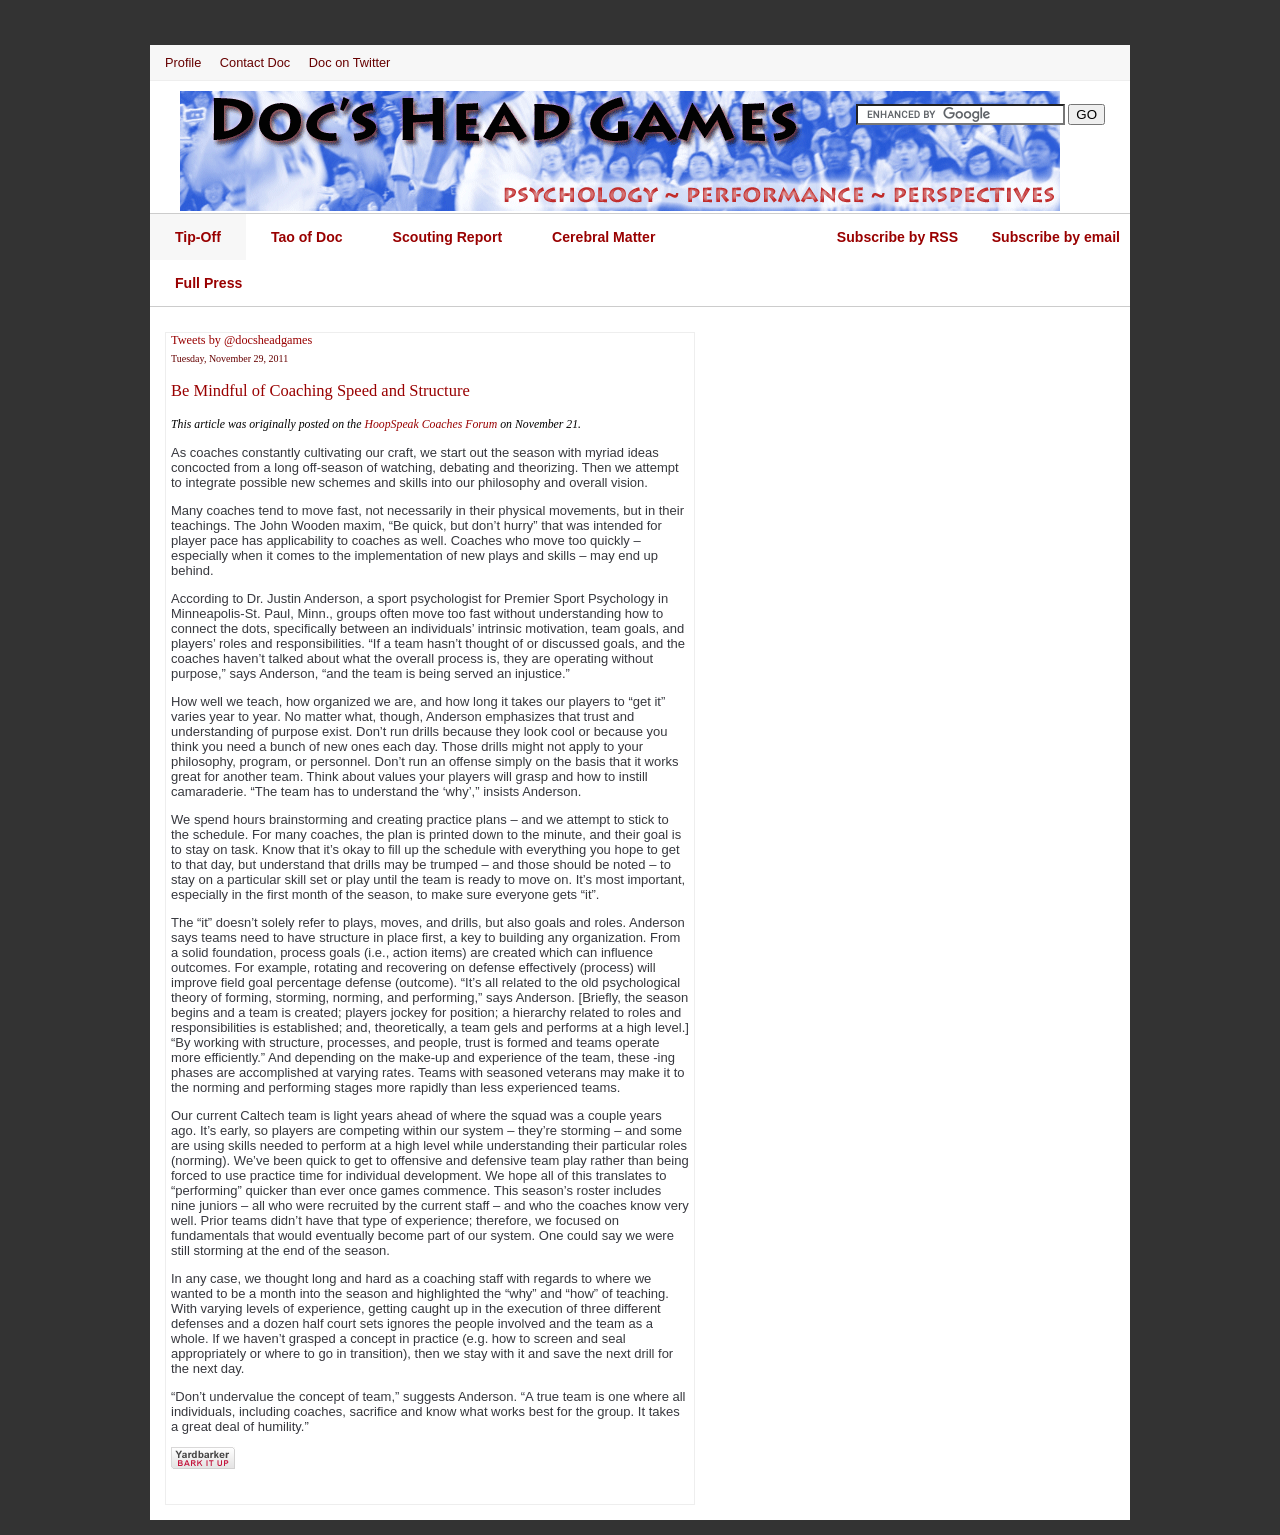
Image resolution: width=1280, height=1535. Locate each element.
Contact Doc (255, 62)
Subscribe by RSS (897, 237)
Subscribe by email (1056, 237)
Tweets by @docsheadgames (241, 340)
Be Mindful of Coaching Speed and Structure (320, 390)
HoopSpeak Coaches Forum (430, 424)
